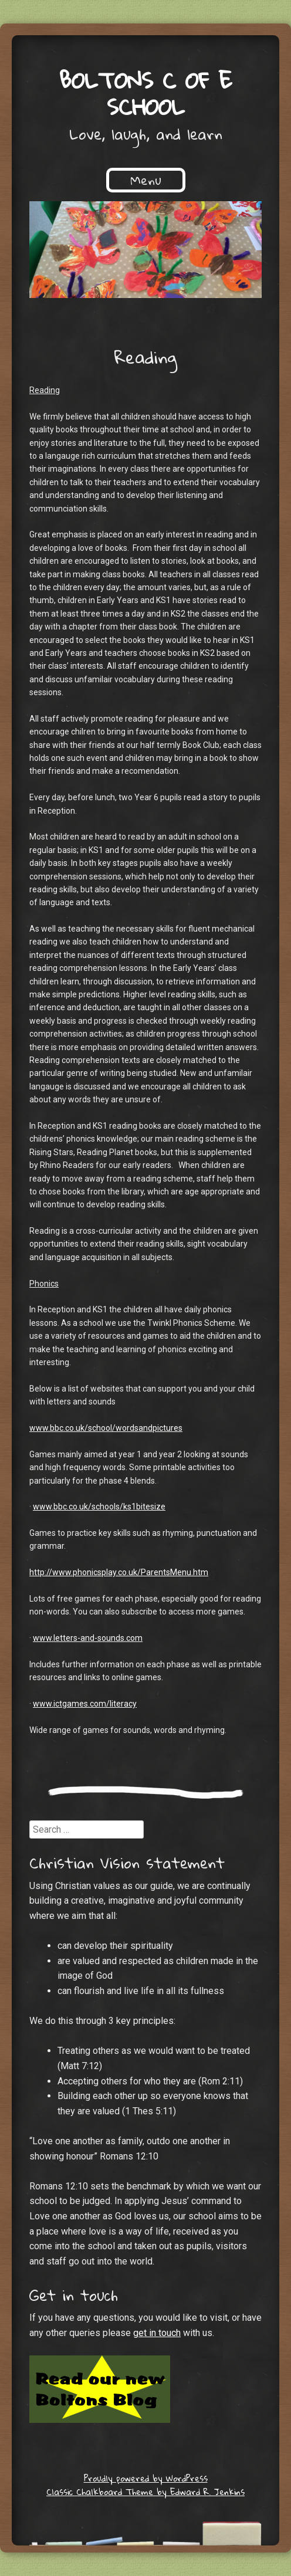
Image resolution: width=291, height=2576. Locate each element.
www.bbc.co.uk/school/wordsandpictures (105, 1428)
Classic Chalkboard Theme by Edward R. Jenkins (145, 2491)
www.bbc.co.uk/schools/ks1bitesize (99, 1506)
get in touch (157, 2332)
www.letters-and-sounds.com (88, 1638)
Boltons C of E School (145, 93)
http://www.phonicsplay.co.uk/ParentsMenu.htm (118, 1572)
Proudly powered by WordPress (146, 2478)
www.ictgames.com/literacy (85, 1703)
